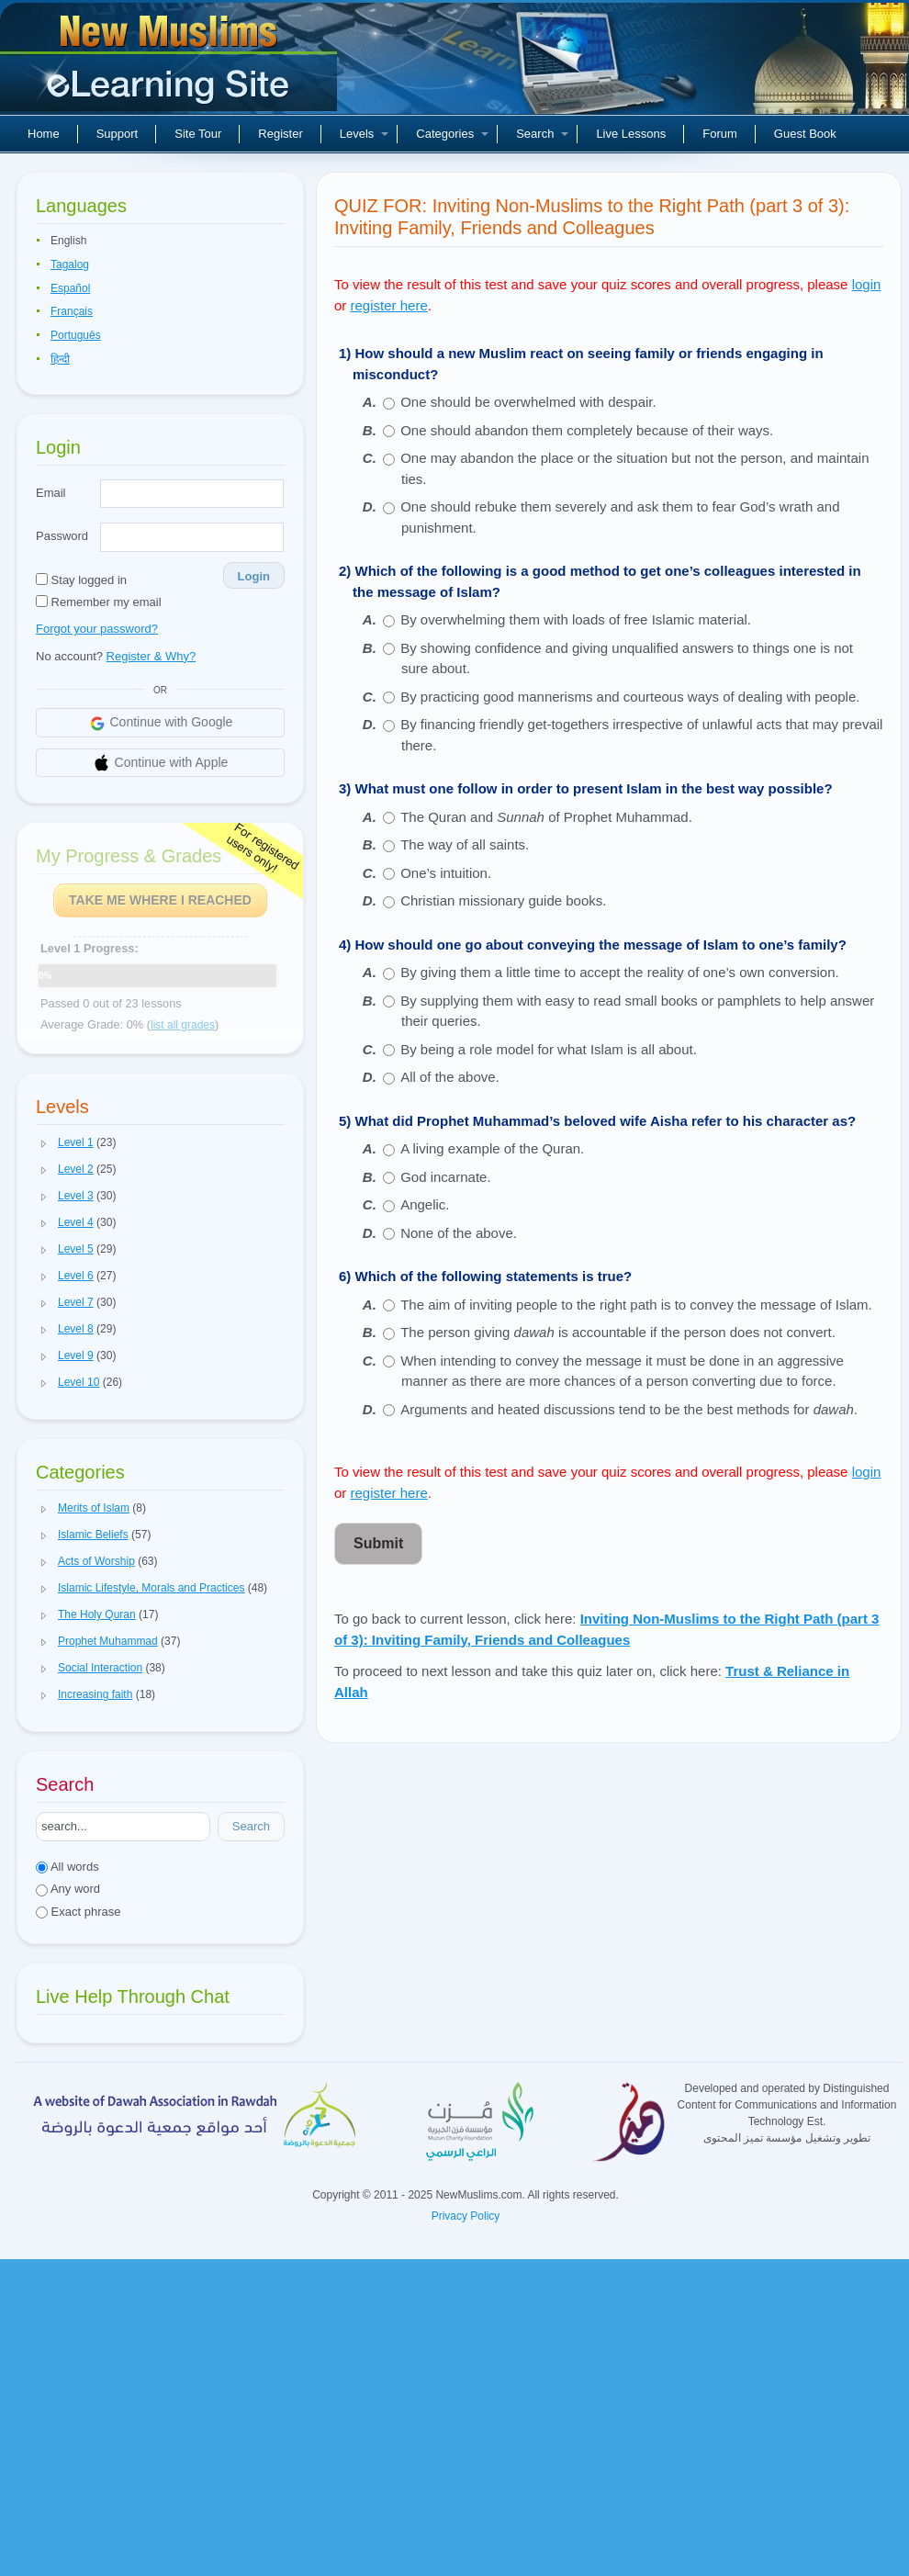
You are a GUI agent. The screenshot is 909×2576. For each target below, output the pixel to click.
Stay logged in (81, 580)
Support (117, 134)
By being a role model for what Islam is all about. (548, 1049)
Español (70, 288)
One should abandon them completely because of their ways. (586, 430)
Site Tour (197, 134)
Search (542, 134)
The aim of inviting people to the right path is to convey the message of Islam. (636, 1304)
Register (280, 134)
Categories (452, 134)
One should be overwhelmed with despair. (528, 402)
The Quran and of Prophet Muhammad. (546, 817)
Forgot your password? (97, 629)
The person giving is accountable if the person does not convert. (618, 1332)
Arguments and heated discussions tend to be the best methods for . (629, 1409)
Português (75, 335)
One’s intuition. (445, 873)
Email (51, 493)
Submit (378, 1543)
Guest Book (805, 134)
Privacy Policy (466, 2216)
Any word (68, 1888)
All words (67, 1866)
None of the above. (458, 1233)
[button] (44, 1143)
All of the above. (449, 1077)
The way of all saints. (464, 844)
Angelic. (424, 1204)
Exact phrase (78, 1911)
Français (71, 311)
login (866, 284)
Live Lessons (631, 134)
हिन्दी (60, 359)
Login (254, 576)
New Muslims (171, 64)
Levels (364, 134)
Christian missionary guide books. (503, 900)
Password (62, 536)
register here (389, 305)
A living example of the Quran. (492, 1148)
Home (44, 134)
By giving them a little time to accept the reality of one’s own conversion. (619, 972)
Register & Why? (151, 656)
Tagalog (69, 264)
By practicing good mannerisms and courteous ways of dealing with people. (629, 696)
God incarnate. (445, 1177)
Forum (719, 134)
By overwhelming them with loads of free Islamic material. (575, 619)
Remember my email (99, 602)
